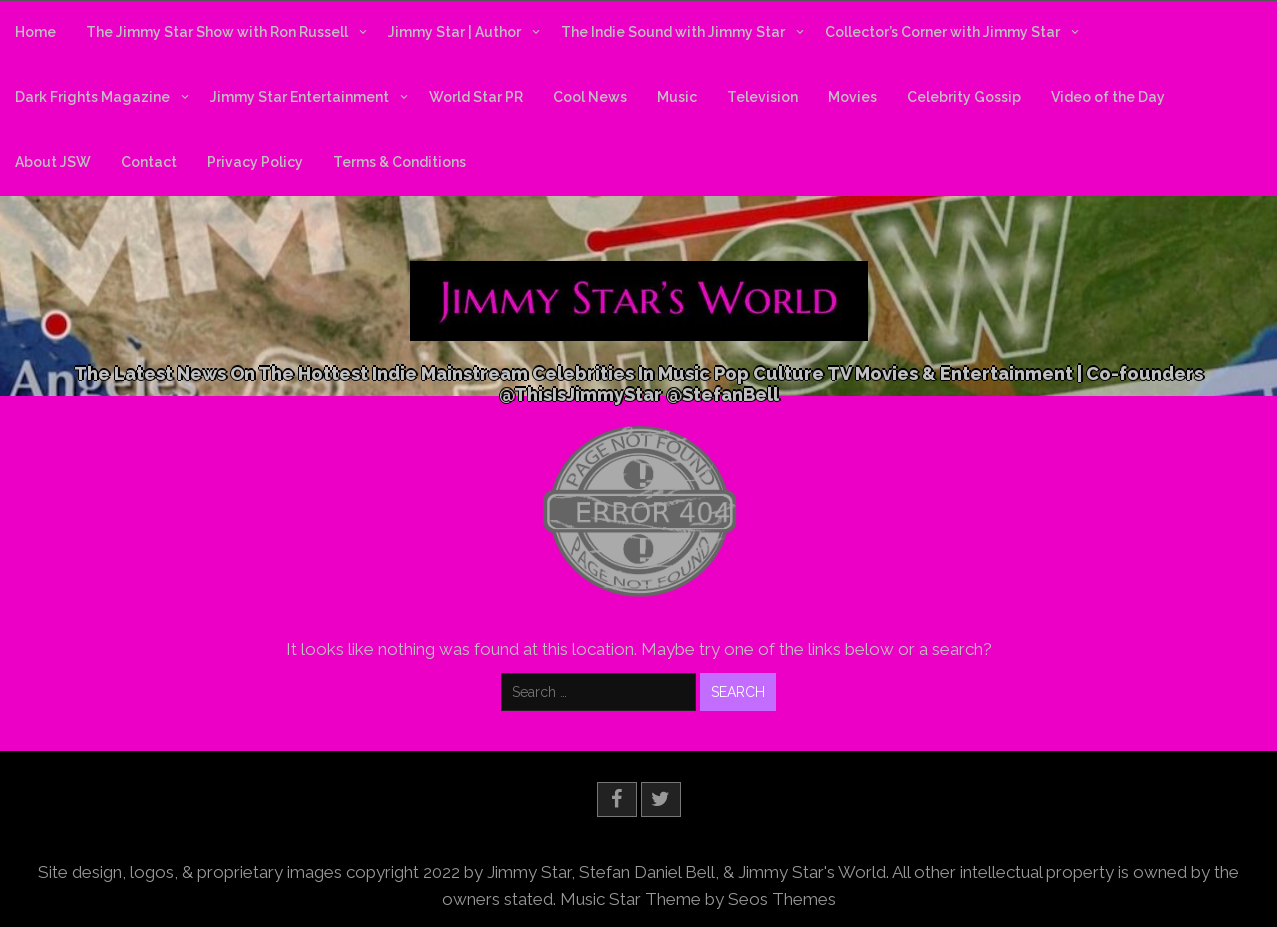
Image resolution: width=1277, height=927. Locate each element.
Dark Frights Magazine (92, 97)
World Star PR (476, 97)
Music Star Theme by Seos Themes (698, 898)
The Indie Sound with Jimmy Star (673, 32)
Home (35, 32)
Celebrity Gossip (964, 97)
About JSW (53, 162)
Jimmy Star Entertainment (299, 97)
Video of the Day (1108, 97)
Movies (852, 97)
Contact (149, 162)
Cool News (590, 97)
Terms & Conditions (399, 162)
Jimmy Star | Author (454, 32)
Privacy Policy (255, 162)
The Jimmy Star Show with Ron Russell (217, 32)
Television (762, 97)
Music (677, 97)
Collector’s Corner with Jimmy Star (942, 32)
